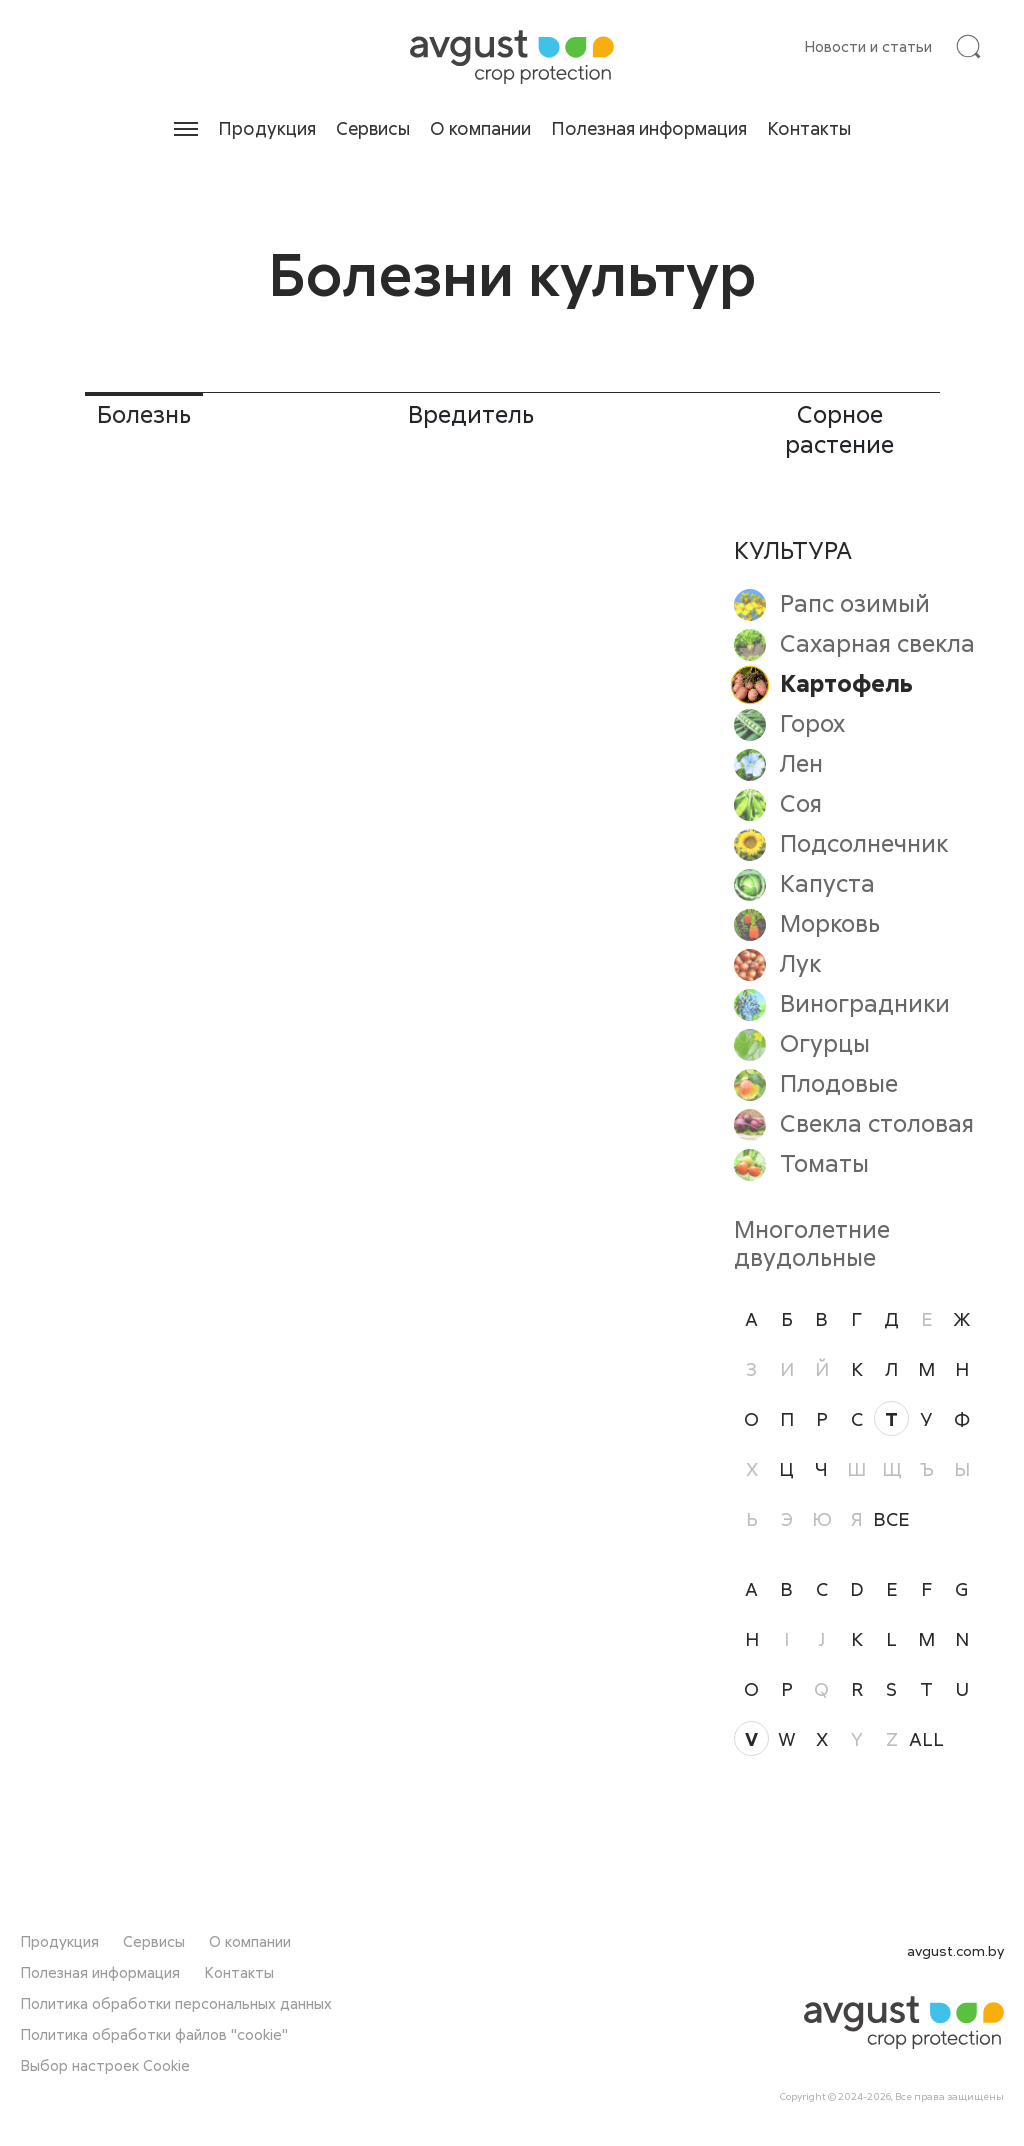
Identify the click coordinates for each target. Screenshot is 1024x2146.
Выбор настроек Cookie (105, 2065)
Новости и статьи (868, 46)
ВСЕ (891, 1518)
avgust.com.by (955, 1950)
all (926, 1738)
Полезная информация (649, 128)
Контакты (809, 128)
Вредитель (471, 413)
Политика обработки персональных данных (176, 2003)
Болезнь (144, 413)
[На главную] (512, 57)
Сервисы (373, 128)
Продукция (267, 128)
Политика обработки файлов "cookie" (154, 2034)
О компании (480, 128)
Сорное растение (839, 428)
